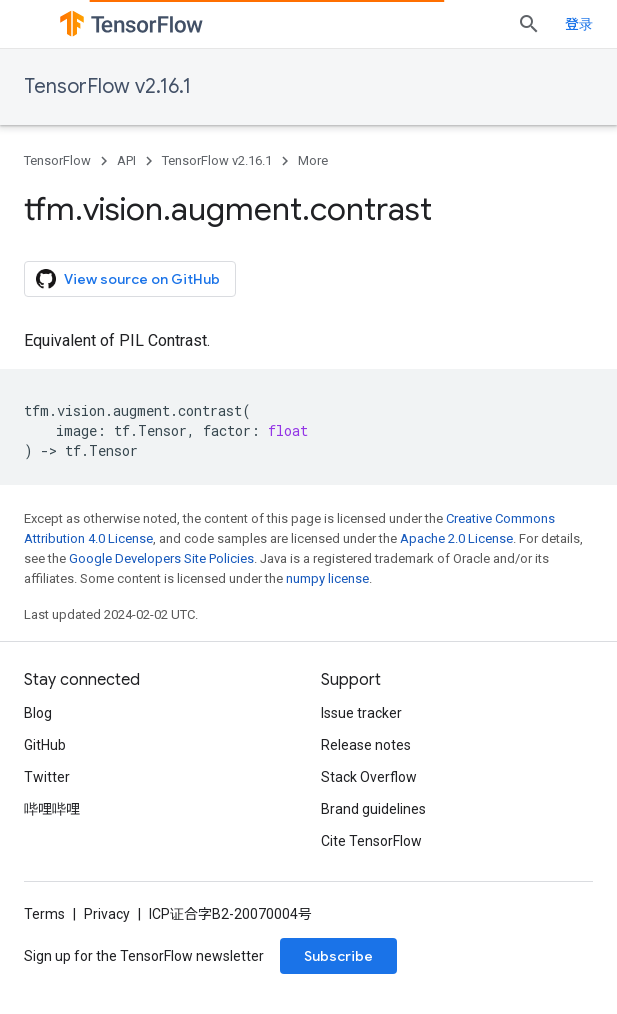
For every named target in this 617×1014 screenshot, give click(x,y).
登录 (579, 24)
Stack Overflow (369, 777)
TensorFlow (57, 160)
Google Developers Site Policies (161, 558)
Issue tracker (361, 713)
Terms (44, 914)
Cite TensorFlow (371, 841)
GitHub (45, 745)
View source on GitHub (128, 279)
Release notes (366, 745)
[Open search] (529, 24)
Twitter (47, 777)
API (126, 160)
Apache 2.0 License (456, 538)
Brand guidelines (373, 809)
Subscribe (338, 956)
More (313, 160)
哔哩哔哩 (52, 809)
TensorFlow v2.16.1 (107, 86)
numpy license (327, 578)
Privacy (107, 914)
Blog (38, 713)
